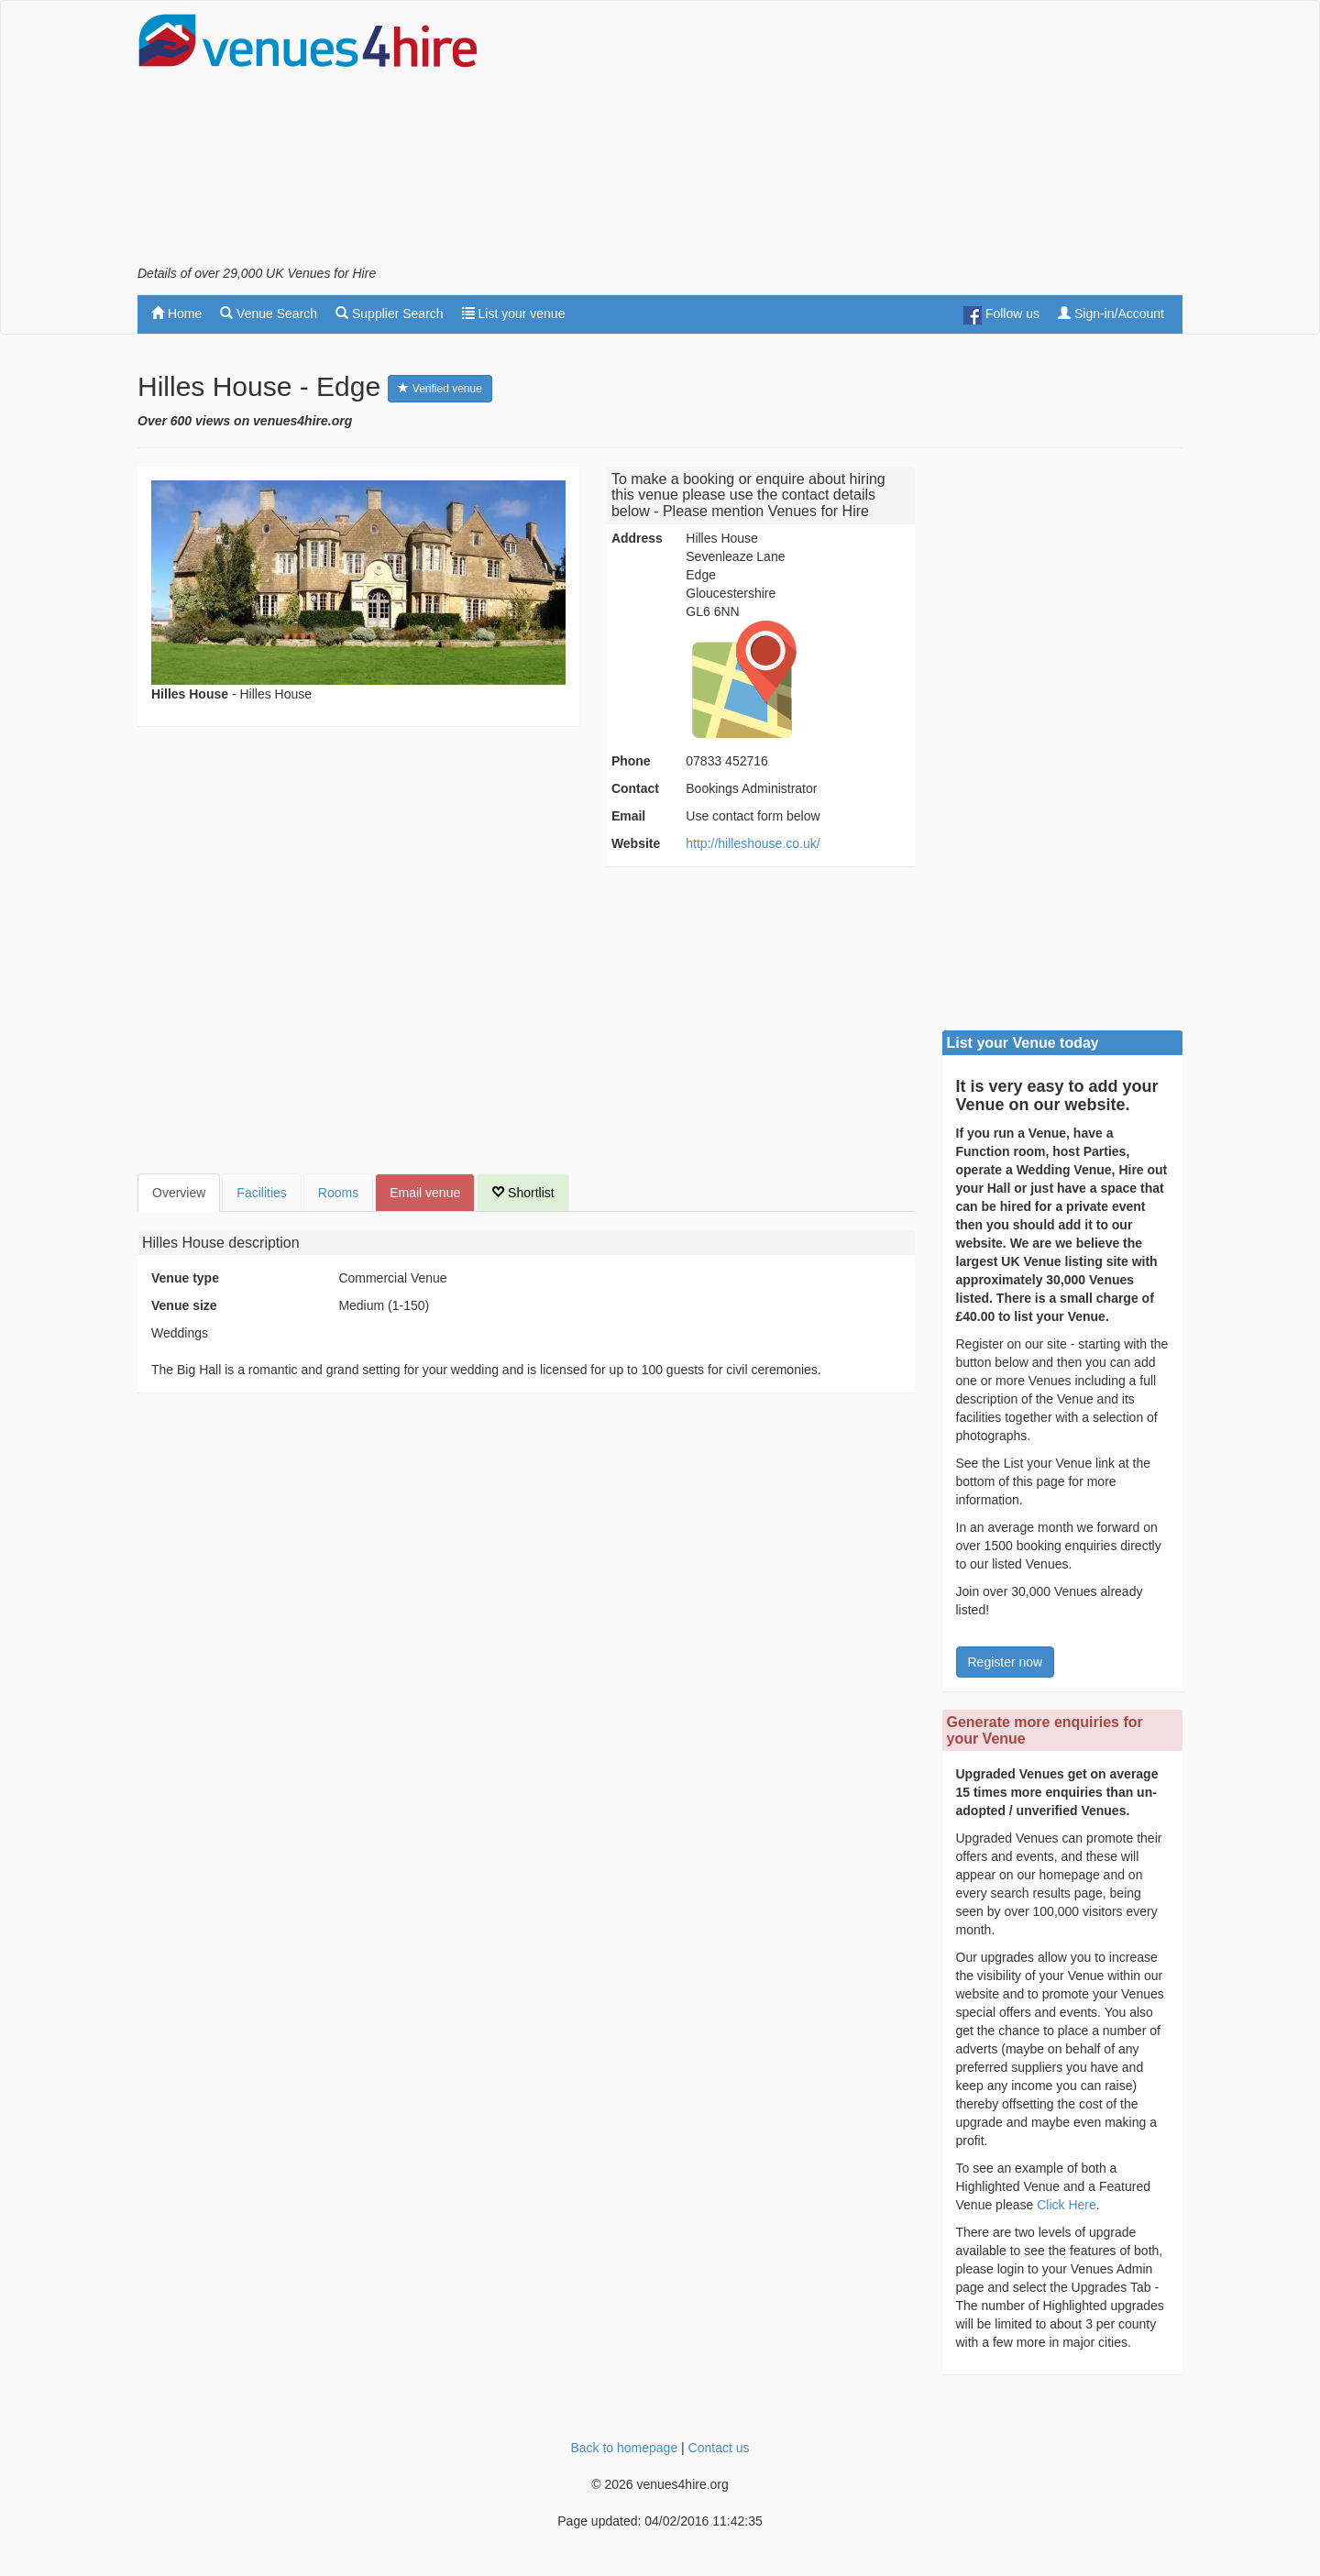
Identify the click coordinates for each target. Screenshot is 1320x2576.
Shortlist (522, 1192)
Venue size (184, 1305)
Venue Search (268, 313)
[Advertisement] (848, 138)
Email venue (425, 1192)
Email (628, 816)
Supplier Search (390, 313)
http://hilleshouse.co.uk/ (753, 843)
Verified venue (439, 388)
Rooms (338, 1192)
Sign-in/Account (1111, 313)
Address (637, 538)
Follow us (1001, 315)
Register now (1005, 1662)
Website (635, 843)
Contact (635, 788)
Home (176, 313)
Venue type (185, 1278)
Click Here (1066, 2204)
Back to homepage (623, 2447)
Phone (631, 761)
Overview (178, 1192)
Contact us (719, 2447)
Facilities (261, 1192)
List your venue (514, 313)
